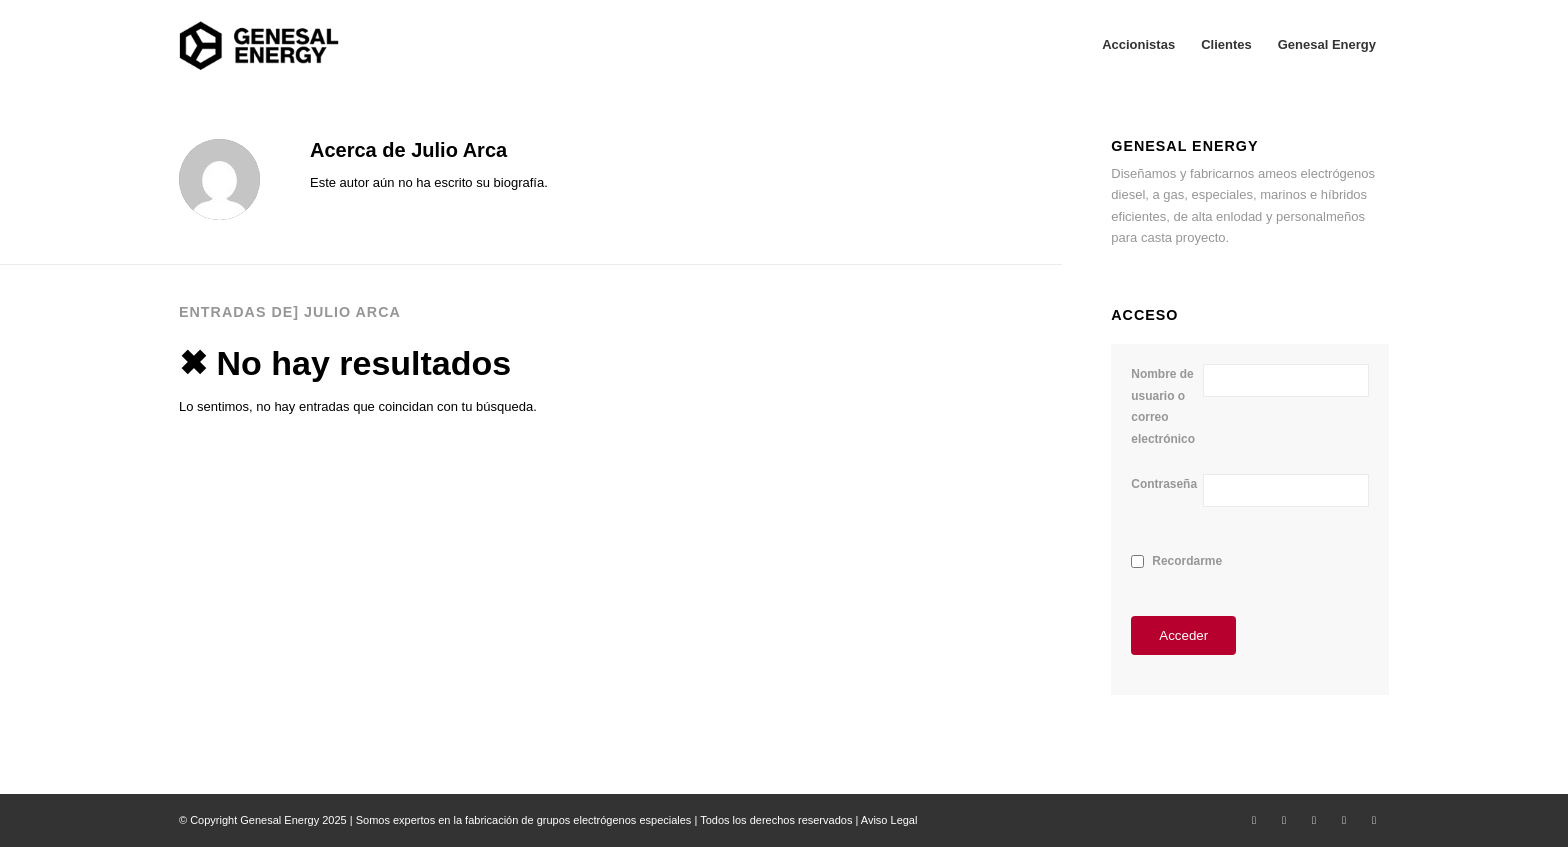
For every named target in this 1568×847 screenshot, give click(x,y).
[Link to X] (1254, 820)
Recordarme (1187, 561)
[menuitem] (1138, 45)
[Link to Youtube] (1374, 820)
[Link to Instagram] (1344, 820)
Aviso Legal (889, 820)
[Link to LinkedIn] (1314, 820)
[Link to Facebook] (1284, 820)
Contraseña (1164, 484)
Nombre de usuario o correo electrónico (1163, 406)
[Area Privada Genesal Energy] (259, 45)
